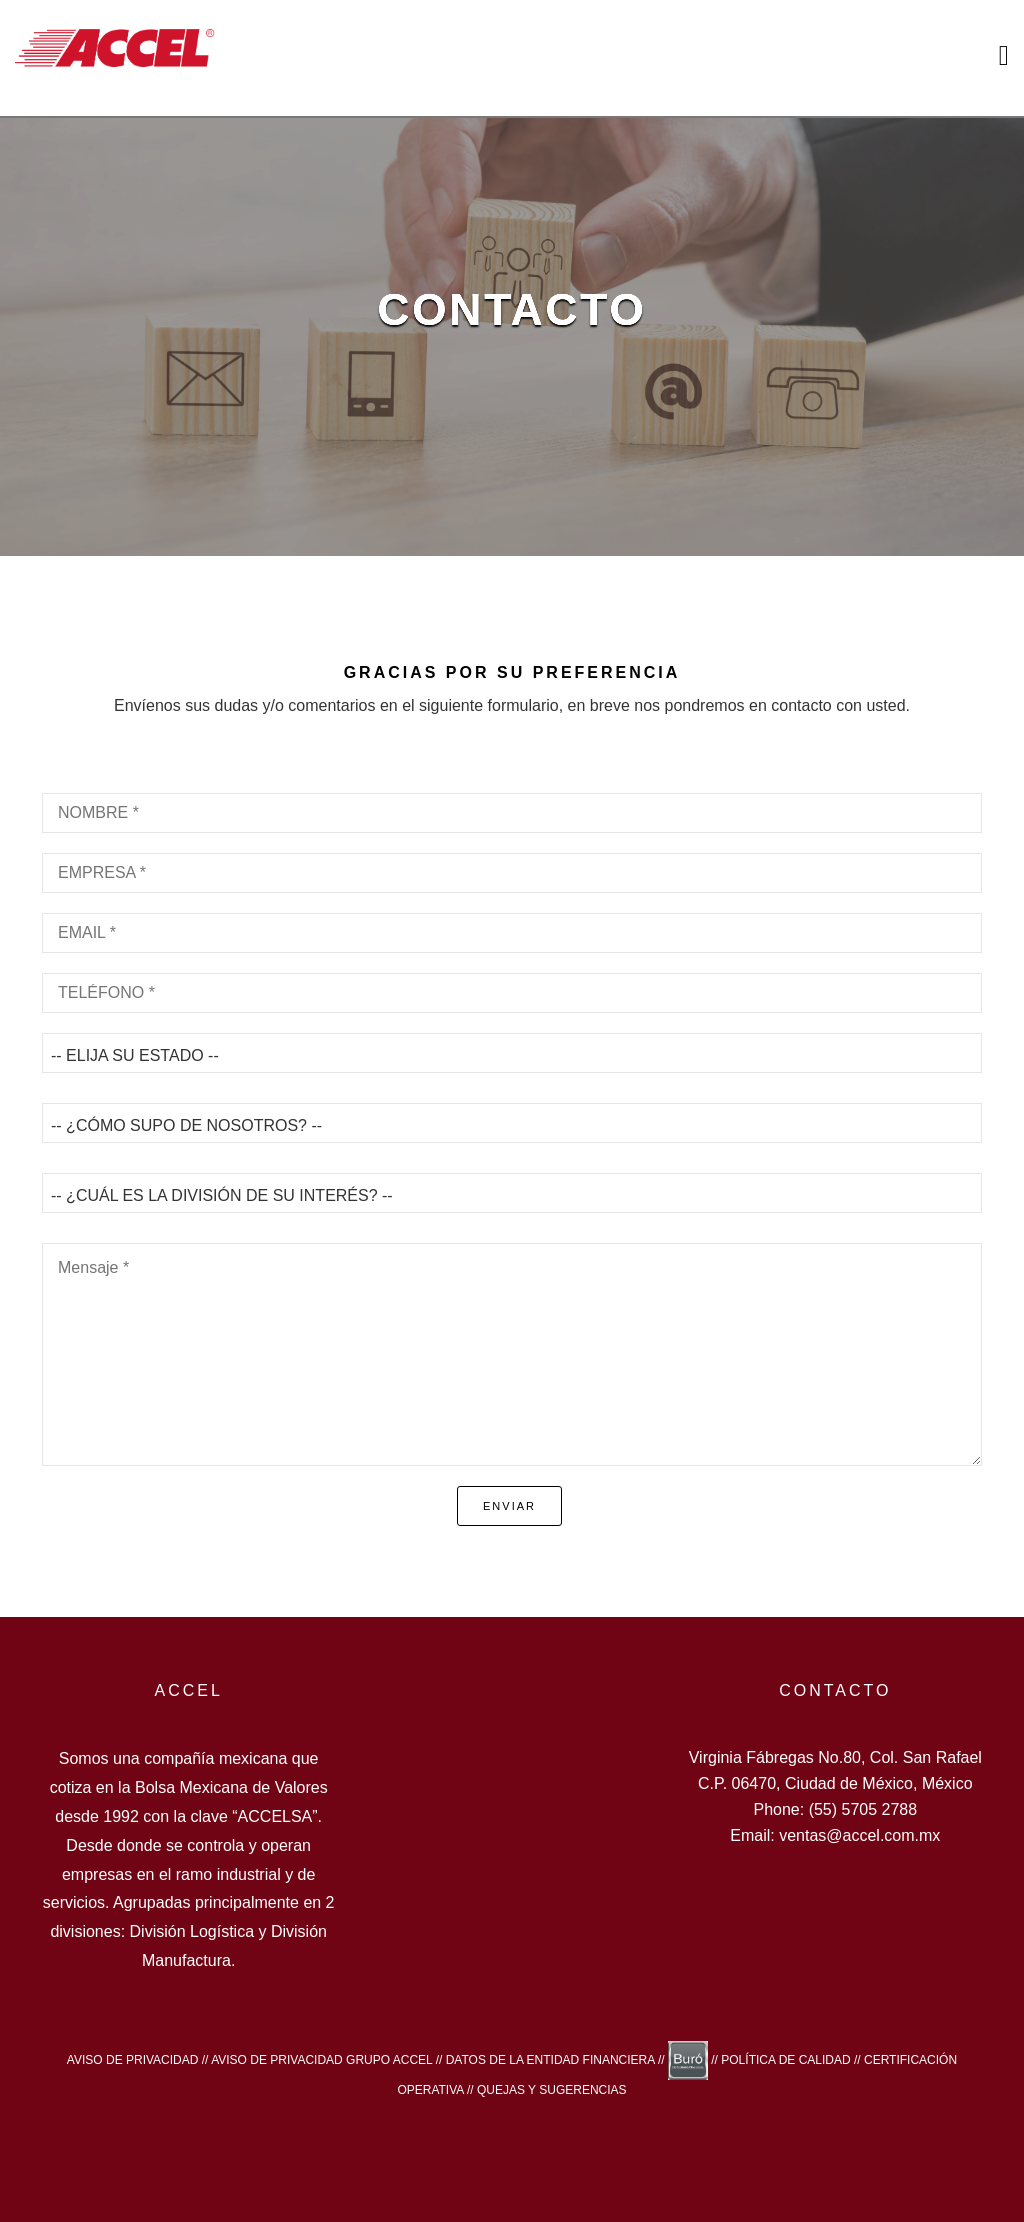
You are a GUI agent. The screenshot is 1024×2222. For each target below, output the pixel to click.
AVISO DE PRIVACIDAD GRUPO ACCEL (321, 2060)
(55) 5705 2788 (863, 1809)
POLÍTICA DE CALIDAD (785, 2060)
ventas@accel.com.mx (859, 1835)
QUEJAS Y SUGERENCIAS (552, 2090)
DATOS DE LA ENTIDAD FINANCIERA (550, 2060)
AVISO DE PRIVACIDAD (133, 2060)
